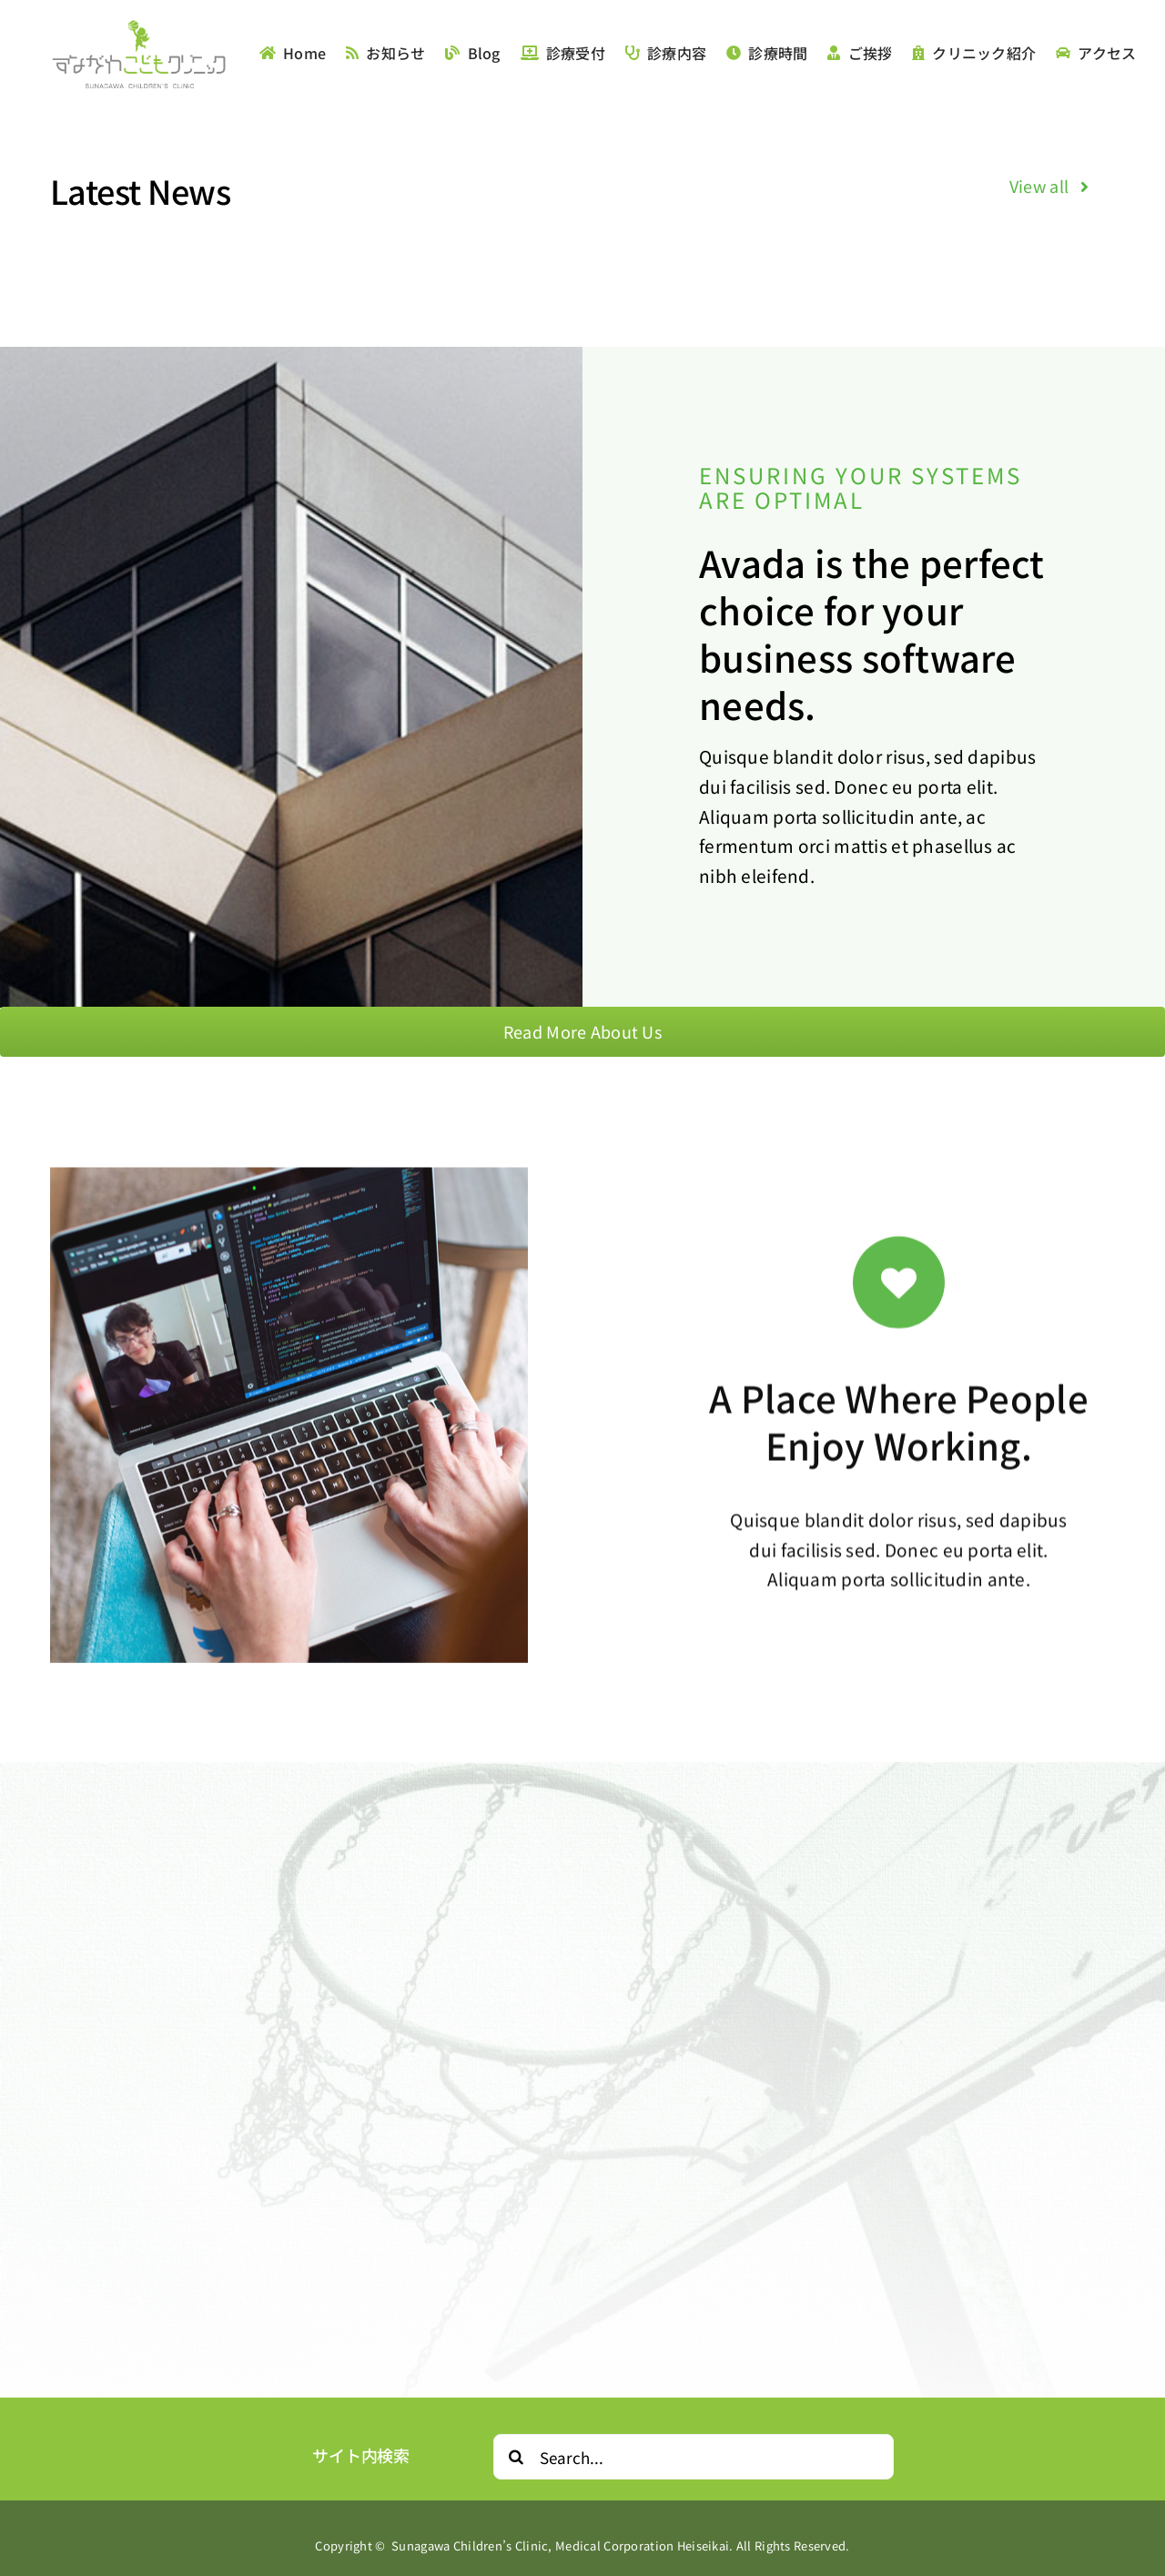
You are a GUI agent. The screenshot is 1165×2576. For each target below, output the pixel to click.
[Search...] (693, 2457)
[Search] (516, 2457)
